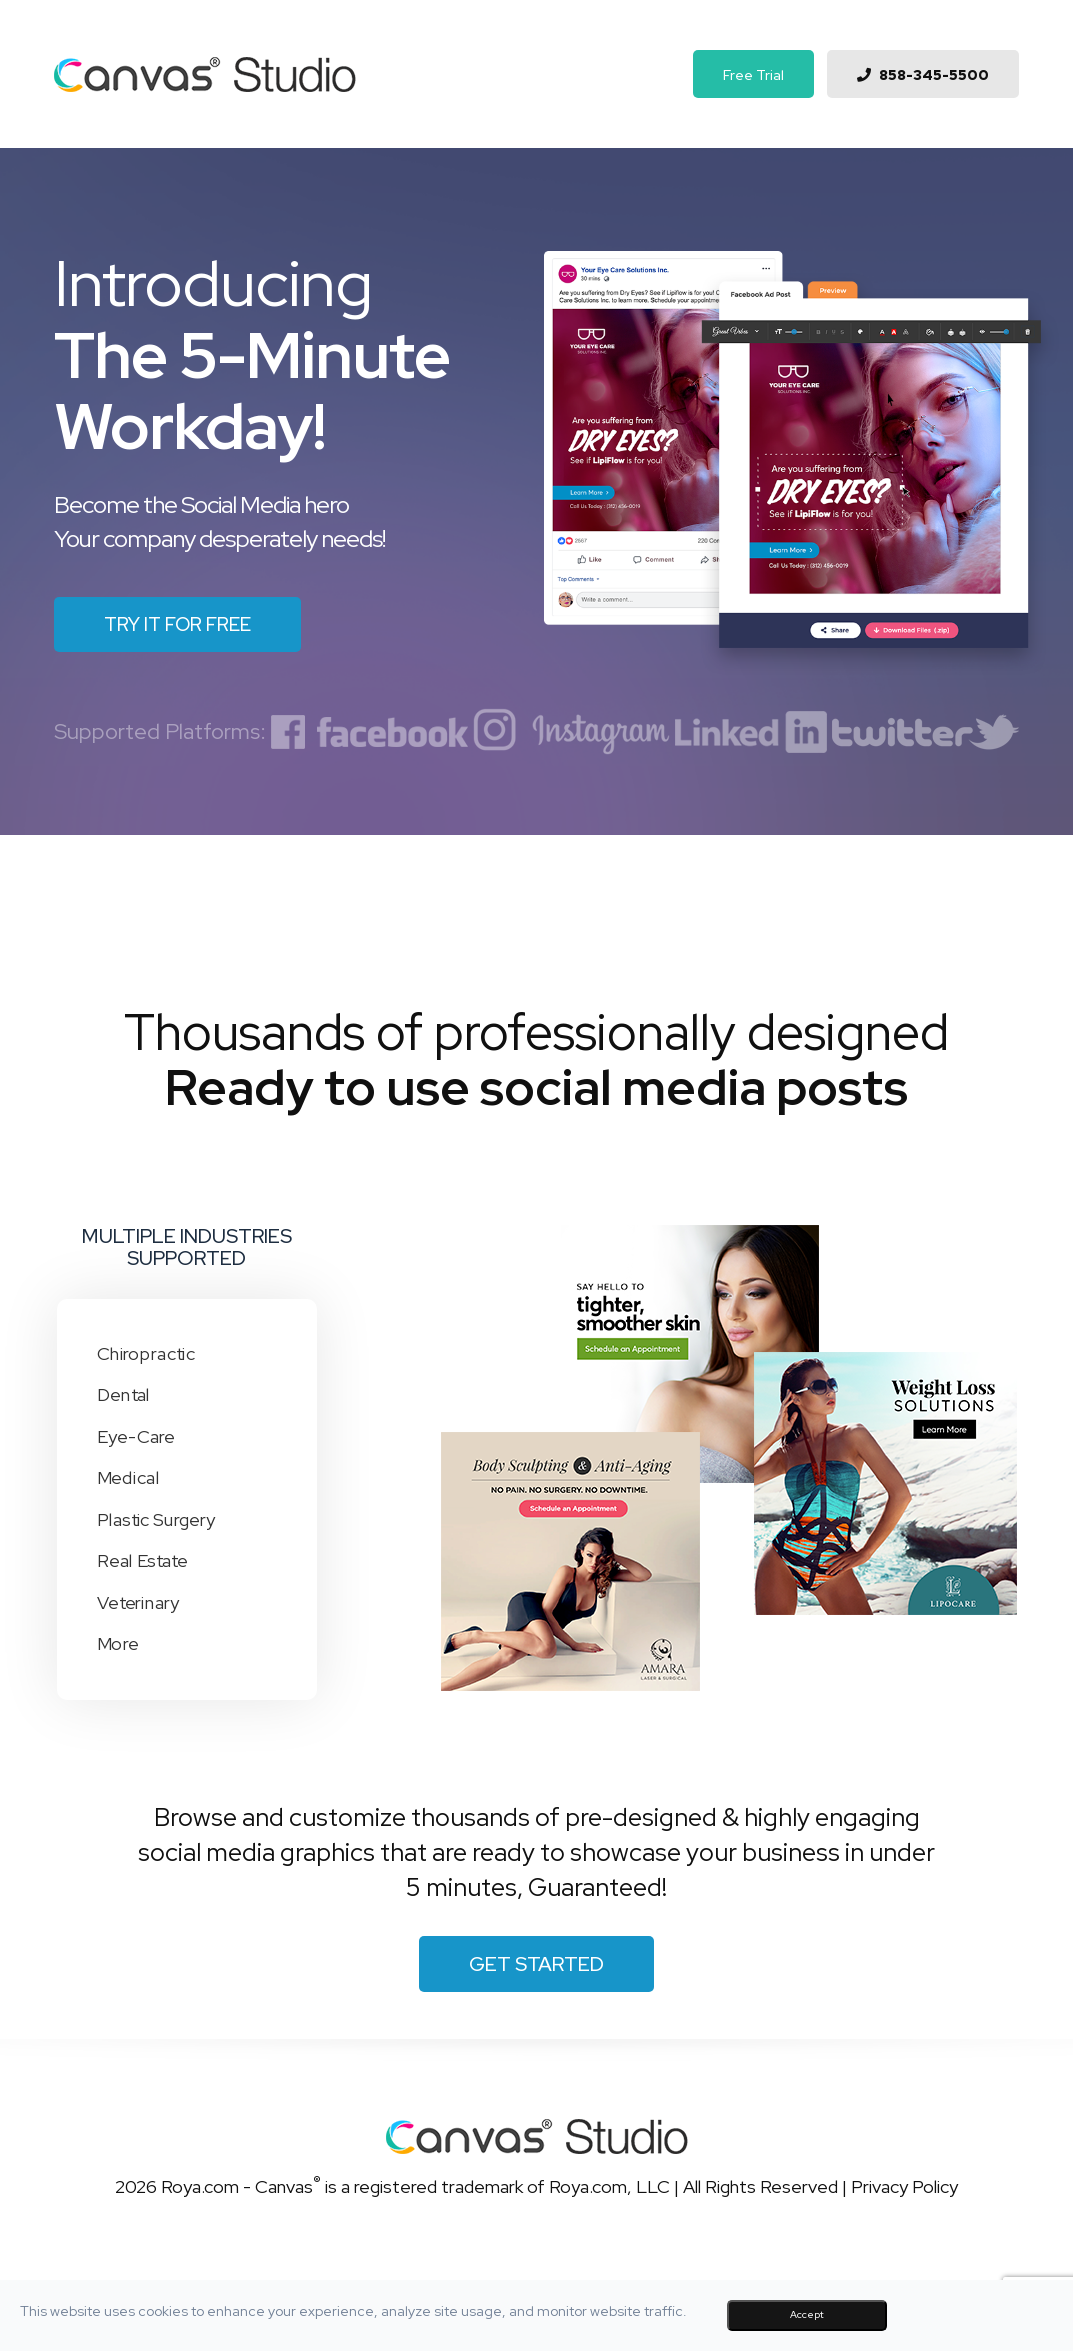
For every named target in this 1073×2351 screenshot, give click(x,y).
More (108, 1644)
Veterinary (128, 1602)
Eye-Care (126, 1437)
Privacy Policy (904, 2186)
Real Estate (132, 1561)
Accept (807, 2314)
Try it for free (177, 624)
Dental (113, 1395)
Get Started (536, 1964)
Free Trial (753, 75)
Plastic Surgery (146, 1520)
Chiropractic (136, 1354)
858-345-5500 (934, 75)
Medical (118, 1478)
